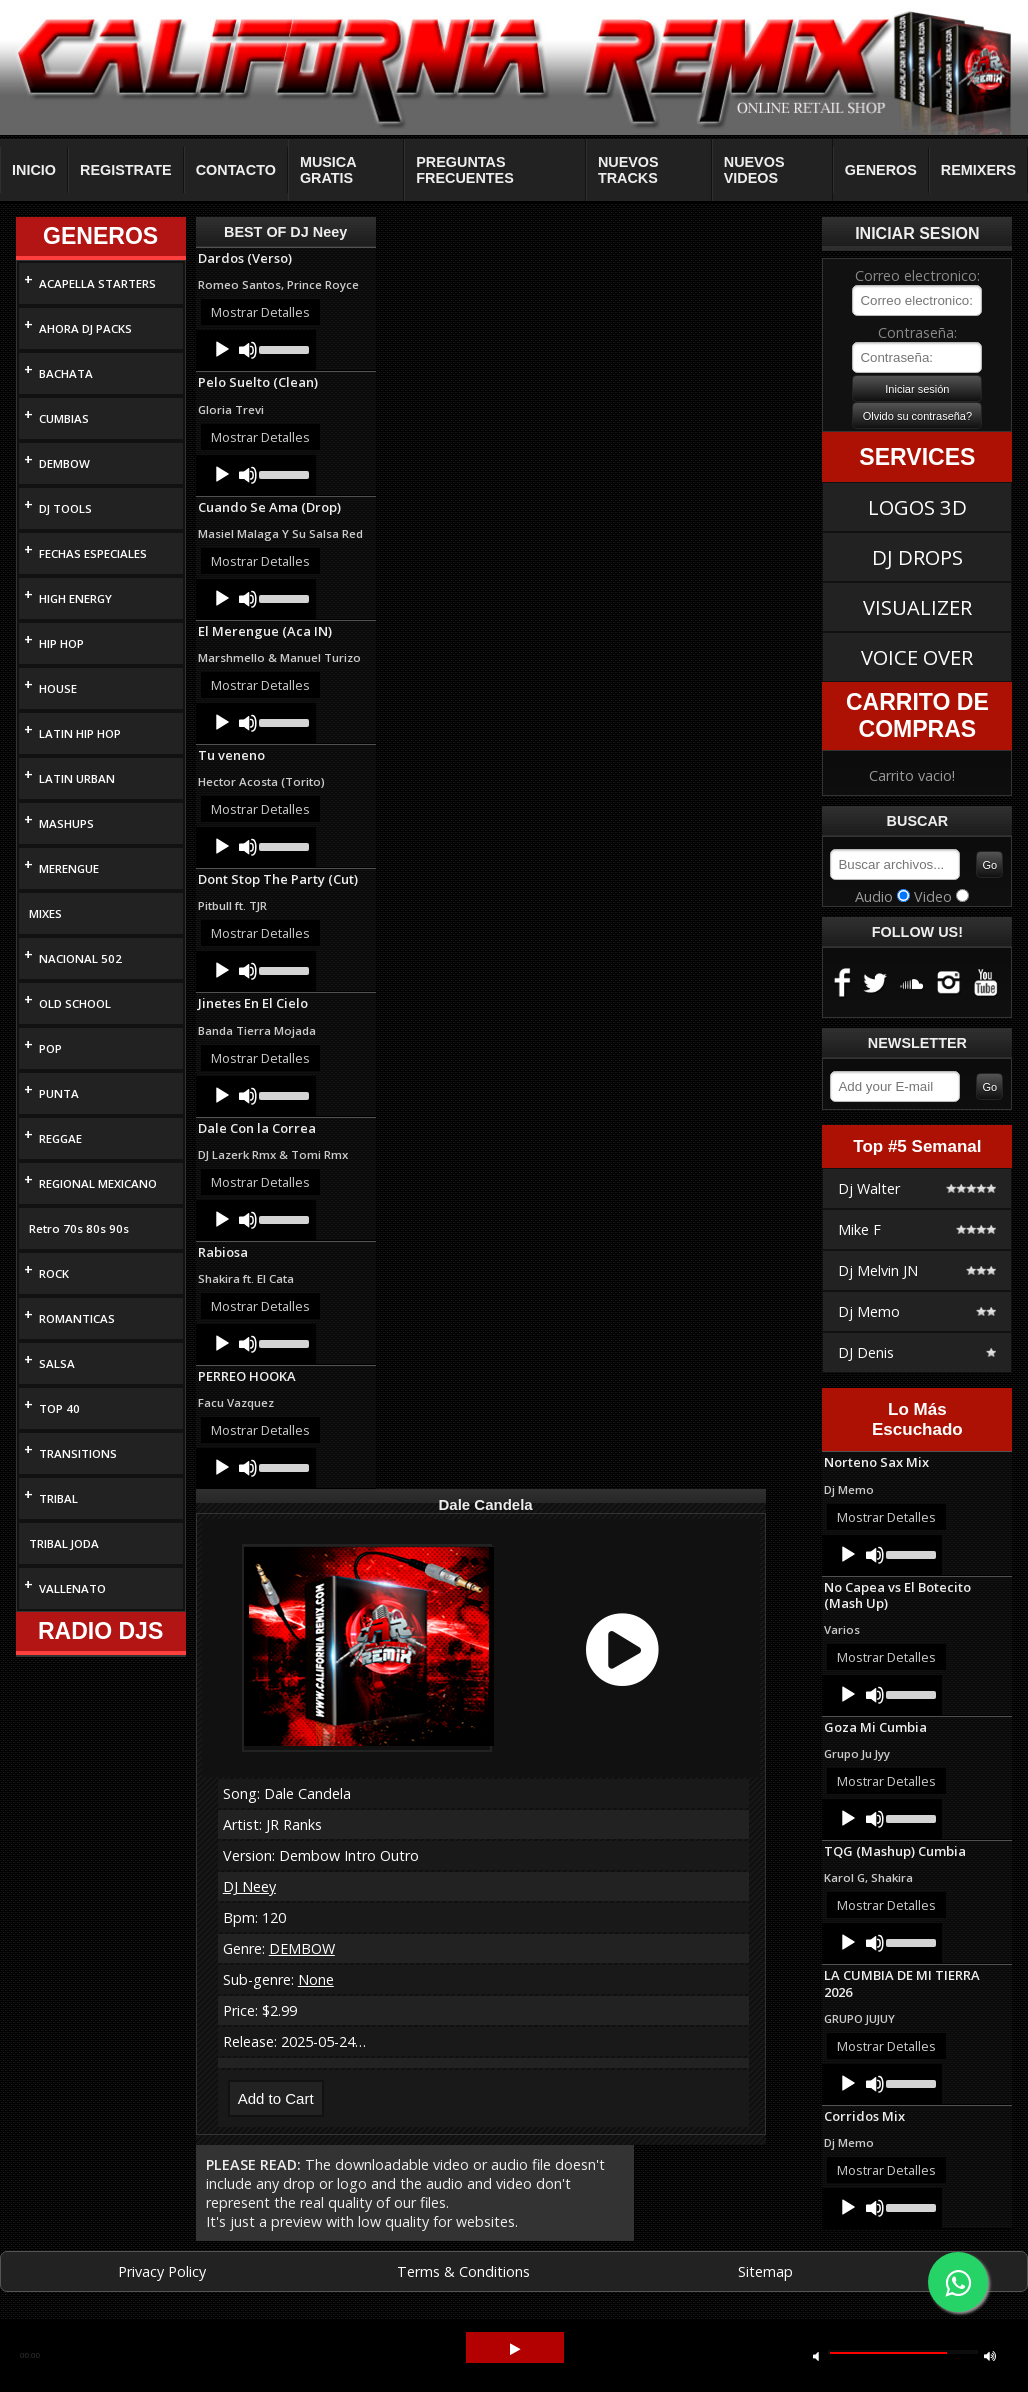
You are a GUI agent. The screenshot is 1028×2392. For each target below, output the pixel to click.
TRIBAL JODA (64, 1543)
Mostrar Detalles (260, 312)
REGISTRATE (126, 170)
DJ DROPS (917, 557)
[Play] (222, 350)
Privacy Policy (162, 2271)
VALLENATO (72, 1588)
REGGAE (60, 1138)
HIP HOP (61, 643)
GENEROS (881, 170)
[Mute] (248, 350)
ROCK (54, 1273)
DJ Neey (249, 1886)
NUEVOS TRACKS (628, 170)
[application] (256, 350)
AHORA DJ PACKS (85, 328)
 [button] (515, 2349)
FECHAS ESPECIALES (93, 553)
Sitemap (765, 2271)
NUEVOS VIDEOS (754, 170)
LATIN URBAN (77, 778)
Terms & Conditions (463, 2271)
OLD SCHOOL (75, 1003)
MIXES (45, 913)
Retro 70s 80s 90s (79, 1228)
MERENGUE (69, 868)
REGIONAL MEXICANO (98, 1183)
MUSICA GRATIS (328, 170)
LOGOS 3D (917, 507)
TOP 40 (59, 1408)
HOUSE (58, 688)
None (316, 1979)
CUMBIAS (64, 418)
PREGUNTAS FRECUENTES (465, 170)
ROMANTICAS (77, 1318)
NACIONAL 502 (80, 958)
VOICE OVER (917, 657)
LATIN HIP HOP (80, 733)
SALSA (57, 1363)
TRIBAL (58, 1498)
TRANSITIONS (78, 1453)
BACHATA (66, 373)
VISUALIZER (917, 607)
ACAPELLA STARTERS (97, 283)
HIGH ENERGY (75, 598)
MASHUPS (66, 823)
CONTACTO (236, 170)
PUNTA (59, 1093)
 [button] (990, 2355)
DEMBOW (64, 463)
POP (50, 1048)
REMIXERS (978, 170)
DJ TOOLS (65, 508)
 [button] (816, 2355)
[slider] (282, 348)
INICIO (34, 170)
